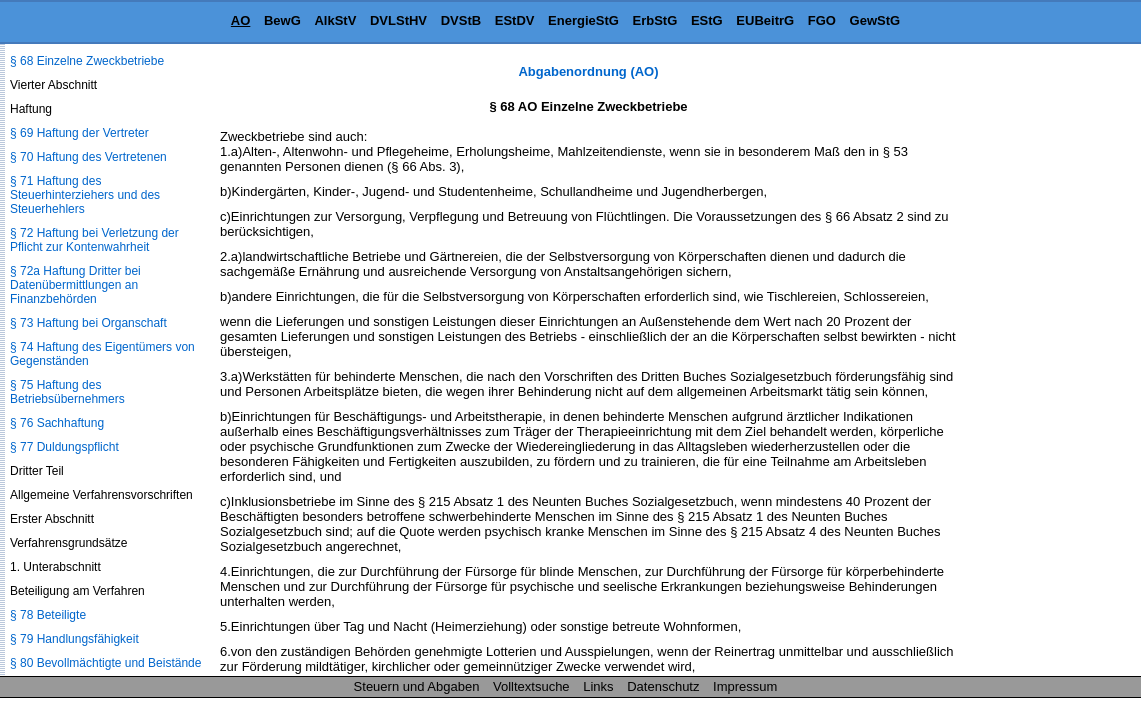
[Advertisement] (1041, 364)
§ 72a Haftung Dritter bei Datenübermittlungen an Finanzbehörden (75, 285)
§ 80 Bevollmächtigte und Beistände (105, 663)
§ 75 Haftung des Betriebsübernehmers (67, 392)
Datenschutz (663, 686)
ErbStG (655, 20)
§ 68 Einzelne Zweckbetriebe (87, 61)
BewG (282, 20)
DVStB (461, 20)
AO (241, 20)
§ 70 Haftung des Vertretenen (88, 157)
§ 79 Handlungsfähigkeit (74, 639)
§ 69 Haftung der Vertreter (79, 133)
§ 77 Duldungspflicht (64, 447)
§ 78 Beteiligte (48, 615)
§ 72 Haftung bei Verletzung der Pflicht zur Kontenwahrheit (94, 240)
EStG (707, 20)
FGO (822, 20)
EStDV (515, 20)
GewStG (875, 20)
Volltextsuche (531, 686)
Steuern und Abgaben (417, 686)
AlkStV (335, 20)
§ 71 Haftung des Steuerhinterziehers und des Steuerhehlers (85, 195)
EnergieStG (583, 20)
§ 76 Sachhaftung (57, 423)
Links (598, 686)
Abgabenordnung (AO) (588, 71)
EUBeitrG (765, 20)
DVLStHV (398, 20)
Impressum (745, 686)
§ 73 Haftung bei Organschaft (88, 323)
